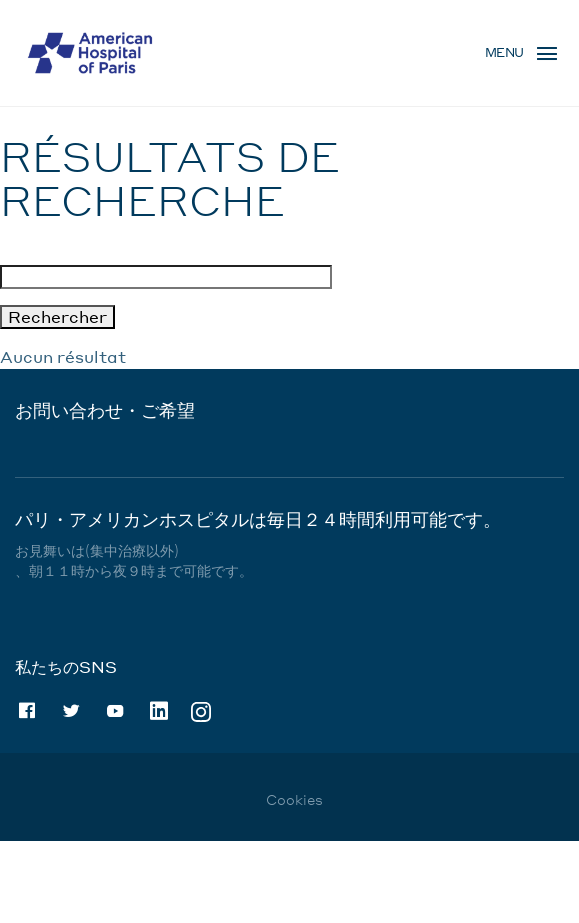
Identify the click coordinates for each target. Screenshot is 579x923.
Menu (504, 52)
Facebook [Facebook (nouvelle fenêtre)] (27, 711)
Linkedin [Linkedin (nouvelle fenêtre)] (159, 711)
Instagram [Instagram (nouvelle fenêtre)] (201, 710)
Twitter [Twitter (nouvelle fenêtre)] (71, 711)
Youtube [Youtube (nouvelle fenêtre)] (115, 711)
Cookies (294, 799)
